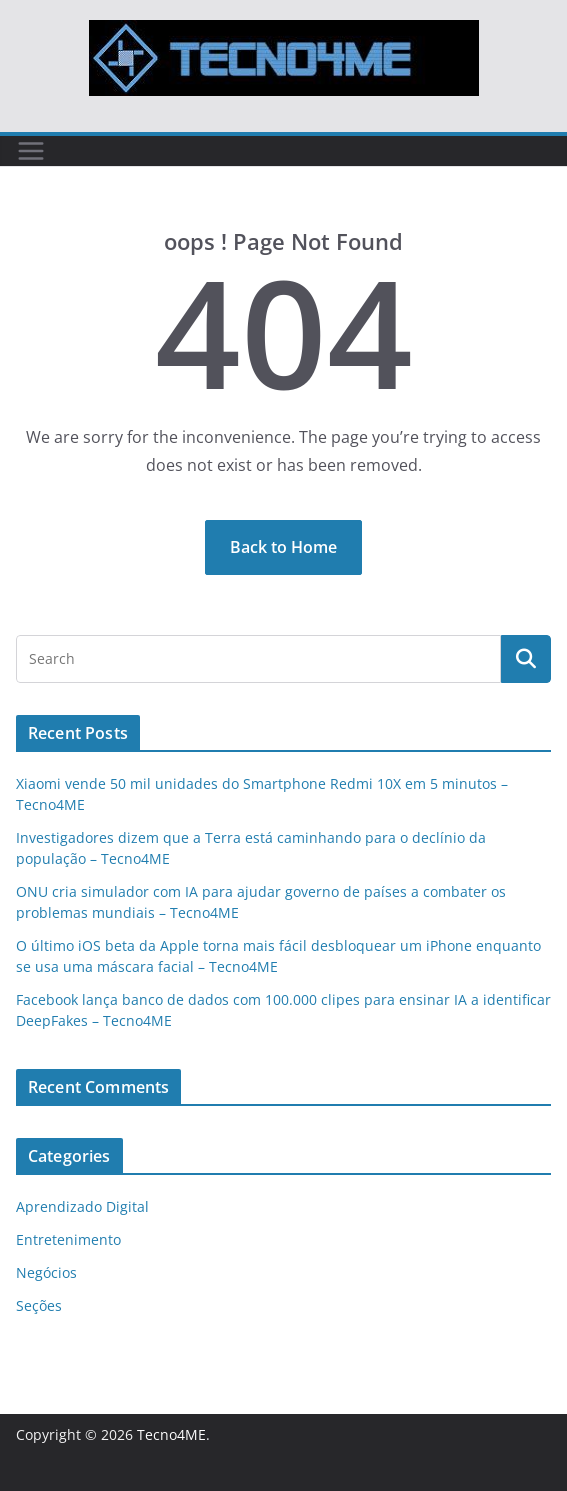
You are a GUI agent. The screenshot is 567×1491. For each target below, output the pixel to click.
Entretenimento (68, 1239)
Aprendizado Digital (82, 1206)
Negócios (46, 1272)
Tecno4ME (171, 1434)
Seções (39, 1305)
